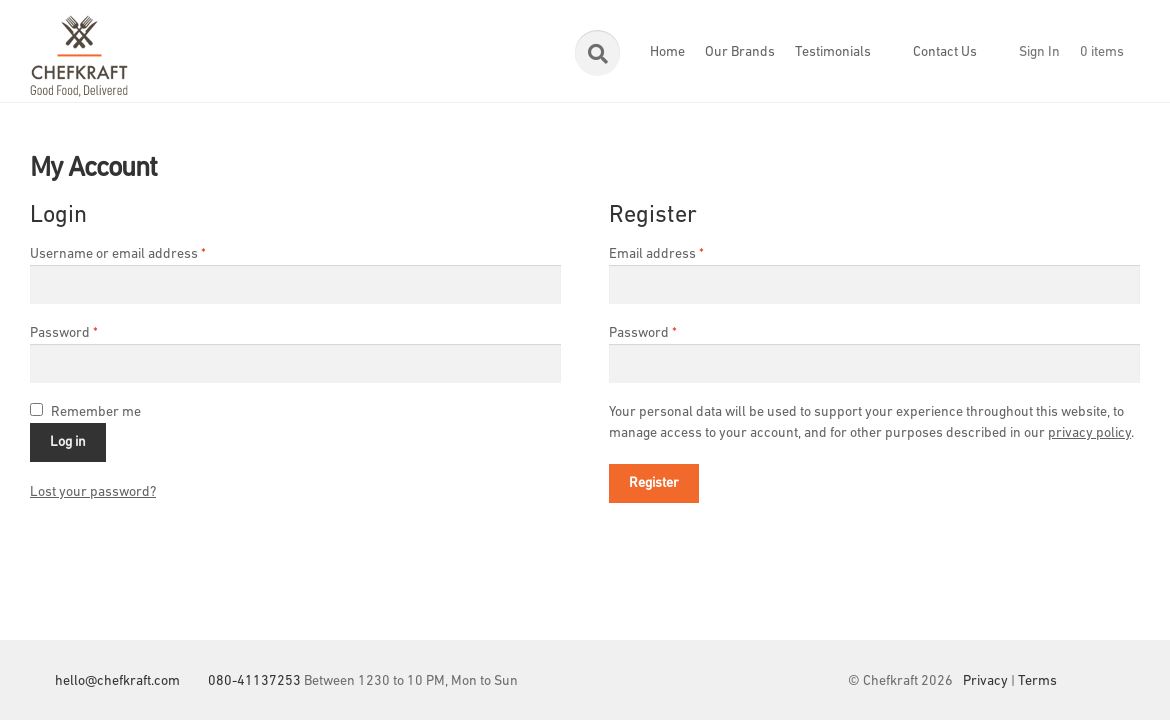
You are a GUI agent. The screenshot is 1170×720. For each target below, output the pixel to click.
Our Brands (740, 52)
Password (64, 333)
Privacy (985, 681)
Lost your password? (93, 492)
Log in (68, 442)
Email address (656, 254)
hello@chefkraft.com (117, 681)
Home (667, 52)
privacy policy (1089, 433)
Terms (1037, 681)
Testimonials (833, 52)
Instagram (1125, 681)
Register (654, 483)
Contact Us (945, 52)
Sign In (1039, 52)
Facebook (1085, 681)
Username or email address (118, 254)
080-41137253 (254, 681)
